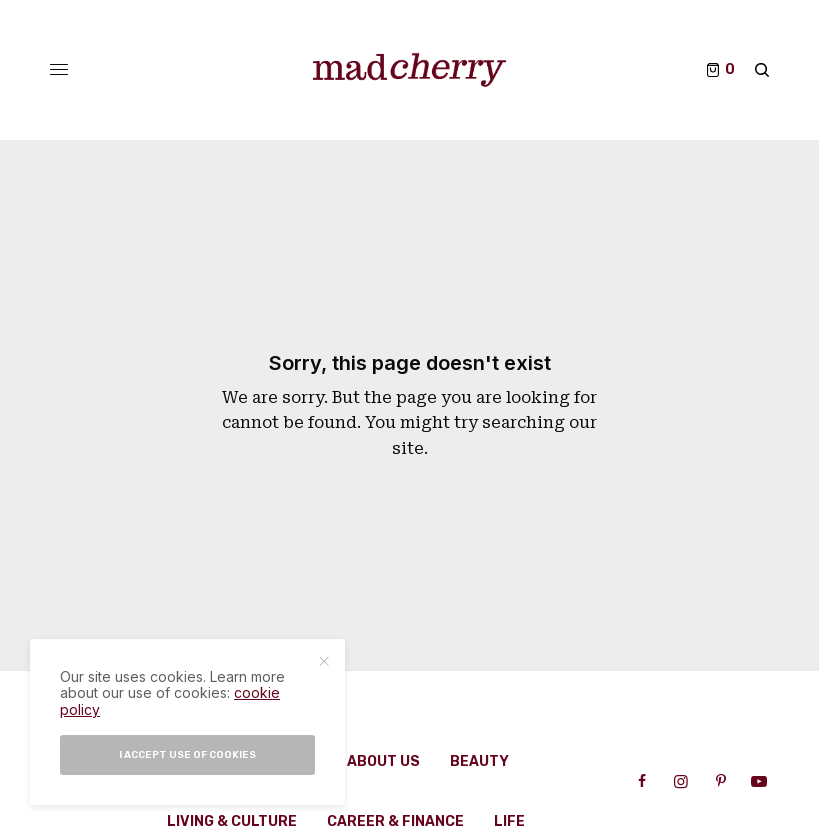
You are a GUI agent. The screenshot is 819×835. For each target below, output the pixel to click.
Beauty (479, 761)
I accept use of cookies (187, 755)
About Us (383, 761)
